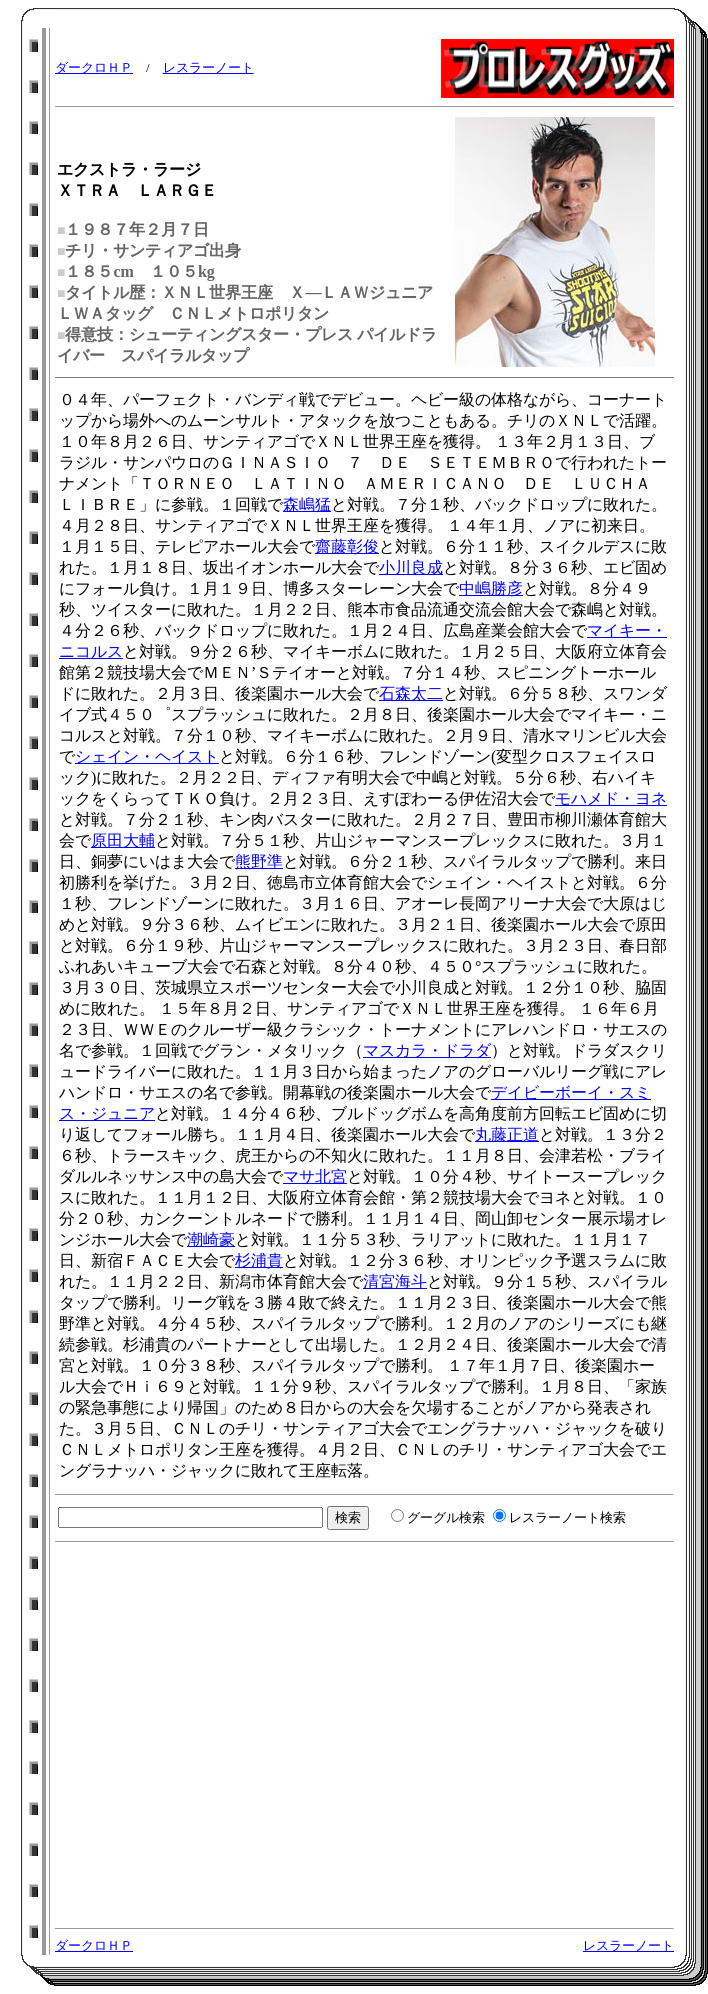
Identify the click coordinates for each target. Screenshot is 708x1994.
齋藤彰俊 (347, 546)
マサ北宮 (315, 1176)
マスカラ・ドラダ (427, 1050)
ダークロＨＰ (94, 67)
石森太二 (411, 693)
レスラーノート (208, 67)
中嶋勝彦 (491, 588)
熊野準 (259, 861)
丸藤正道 (507, 1134)
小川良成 (411, 567)
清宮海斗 (395, 1281)
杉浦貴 (259, 1260)
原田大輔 (123, 840)
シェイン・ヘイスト (147, 756)
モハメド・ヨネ (611, 798)
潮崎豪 (211, 1239)
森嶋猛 (307, 504)
